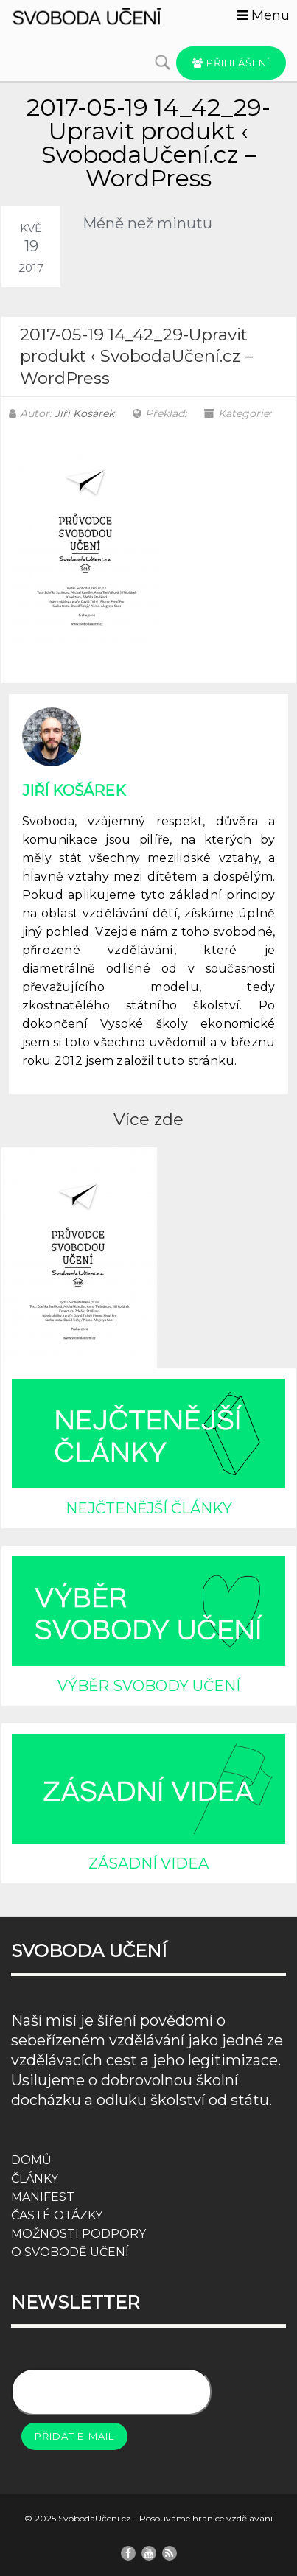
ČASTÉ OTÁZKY (56, 2215)
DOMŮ (31, 2160)
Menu (263, 15)
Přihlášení (231, 63)
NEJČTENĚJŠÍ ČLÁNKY (149, 1508)
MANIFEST (42, 2197)
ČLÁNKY (34, 2178)
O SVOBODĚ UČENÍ (70, 2252)
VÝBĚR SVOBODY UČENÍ (148, 1686)
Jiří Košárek (84, 413)
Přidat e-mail (74, 2436)
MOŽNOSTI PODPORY (78, 2234)
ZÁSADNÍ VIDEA (148, 1863)
